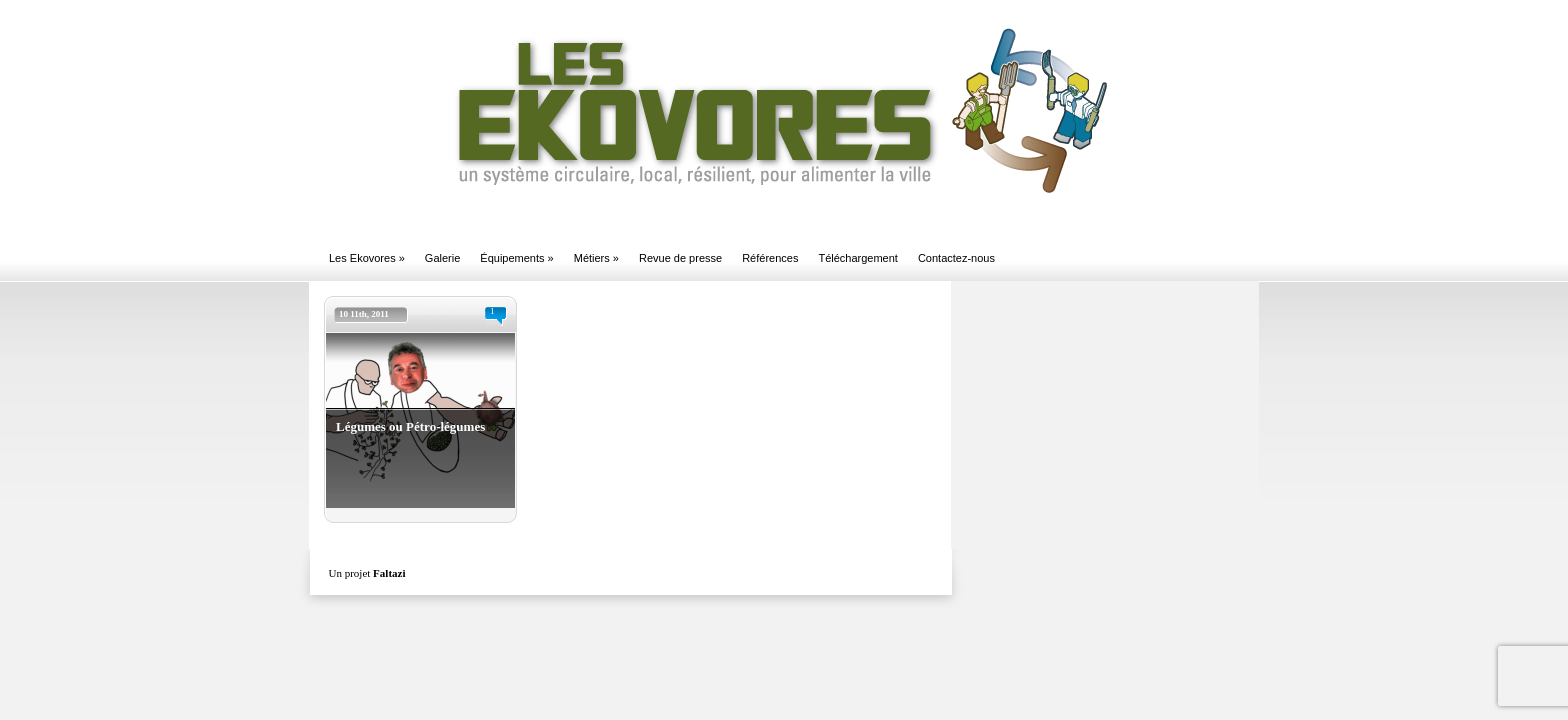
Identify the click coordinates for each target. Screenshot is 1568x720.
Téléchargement (858, 258)
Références (770, 258)
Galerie (442, 258)
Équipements (516, 258)
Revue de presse (680, 258)
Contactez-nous (956, 258)
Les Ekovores (367, 258)
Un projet (367, 573)
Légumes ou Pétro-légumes (410, 426)
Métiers (596, 258)
